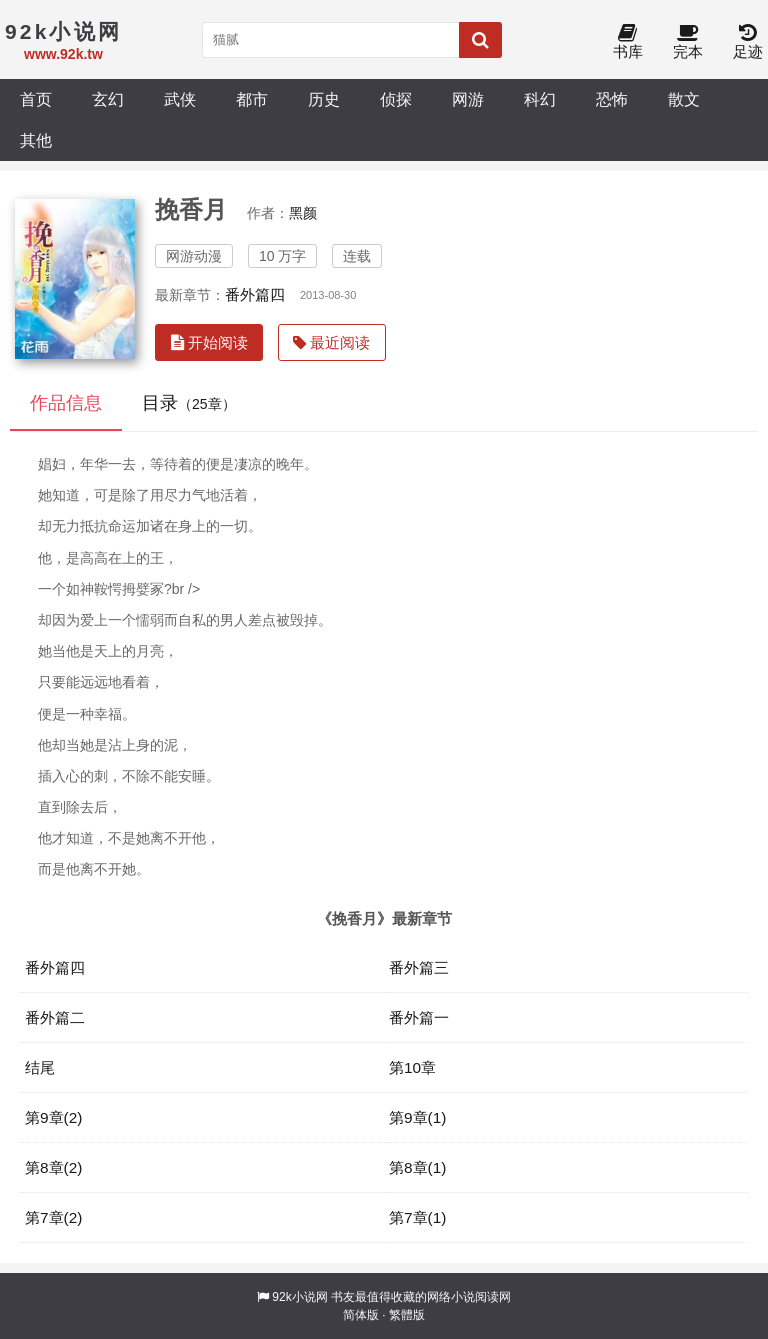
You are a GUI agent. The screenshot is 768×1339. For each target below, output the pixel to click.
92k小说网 (299, 1297)
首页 (36, 99)
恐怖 (612, 99)
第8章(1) (417, 1167)
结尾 (40, 1067)
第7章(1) (417, 1217)
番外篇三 (419, 967)
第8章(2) (53, 1167)
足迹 (748, 42)
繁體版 (407, 1315)
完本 (688, 42)
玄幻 (108, 99)
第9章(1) (417, 1117)
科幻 (540, 99)
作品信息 (66, 403)
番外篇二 (55, 1017)
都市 (252, 99)
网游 (468, 99)
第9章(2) (53, 1117)
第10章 (412, 1067)
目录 (189, 403)
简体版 (361, 1315)
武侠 (180, 99)
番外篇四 (255, 294)
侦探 (396, 99)
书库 (628, 42)
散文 (684, 99)
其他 (36, 140)
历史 (324, 99)
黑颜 (303, 213)
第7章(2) (53, 1217)
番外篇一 (419, 1017)
